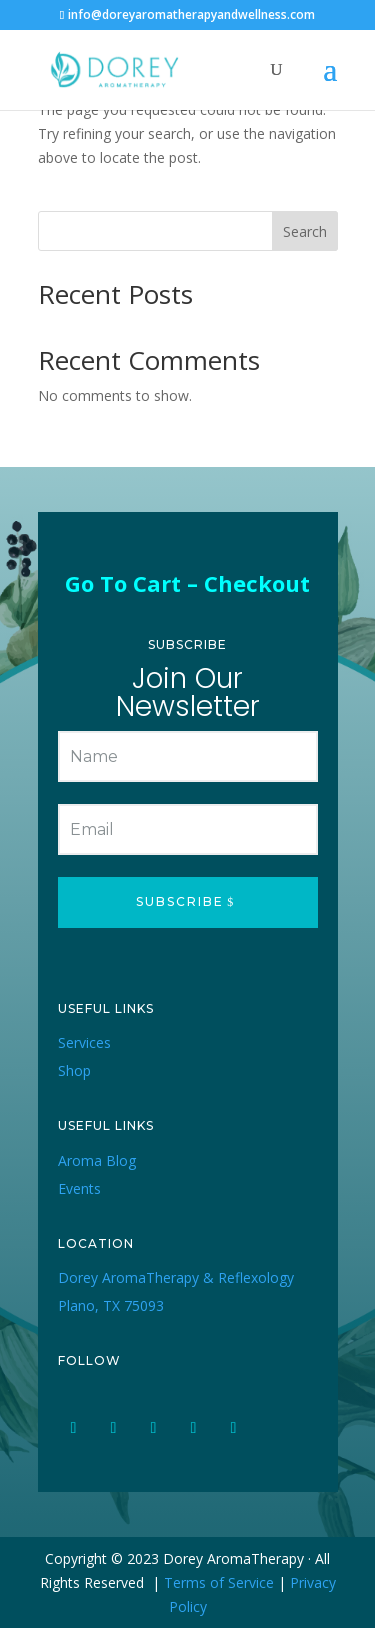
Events (79, 1188)
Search (305, 231)
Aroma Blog (97, 1160)
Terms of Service (219, 1582)
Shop (74, 1070)
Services (84, 1042)
